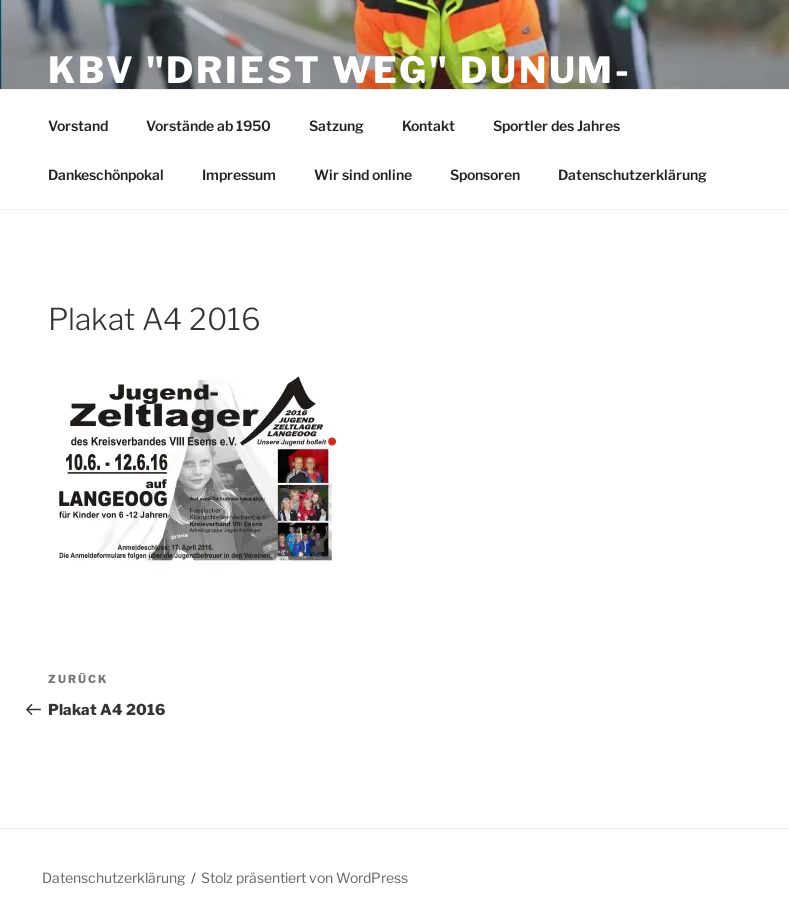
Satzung (336, 125)
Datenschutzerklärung (632, 174)
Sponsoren (485, 174)
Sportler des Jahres (556, 125)
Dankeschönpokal (106, 174)
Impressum (239, 174)
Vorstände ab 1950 (208, 125)
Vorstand (78, 125)
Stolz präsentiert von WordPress (304, 877)
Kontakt (428, 125)
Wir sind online (363, 174)
